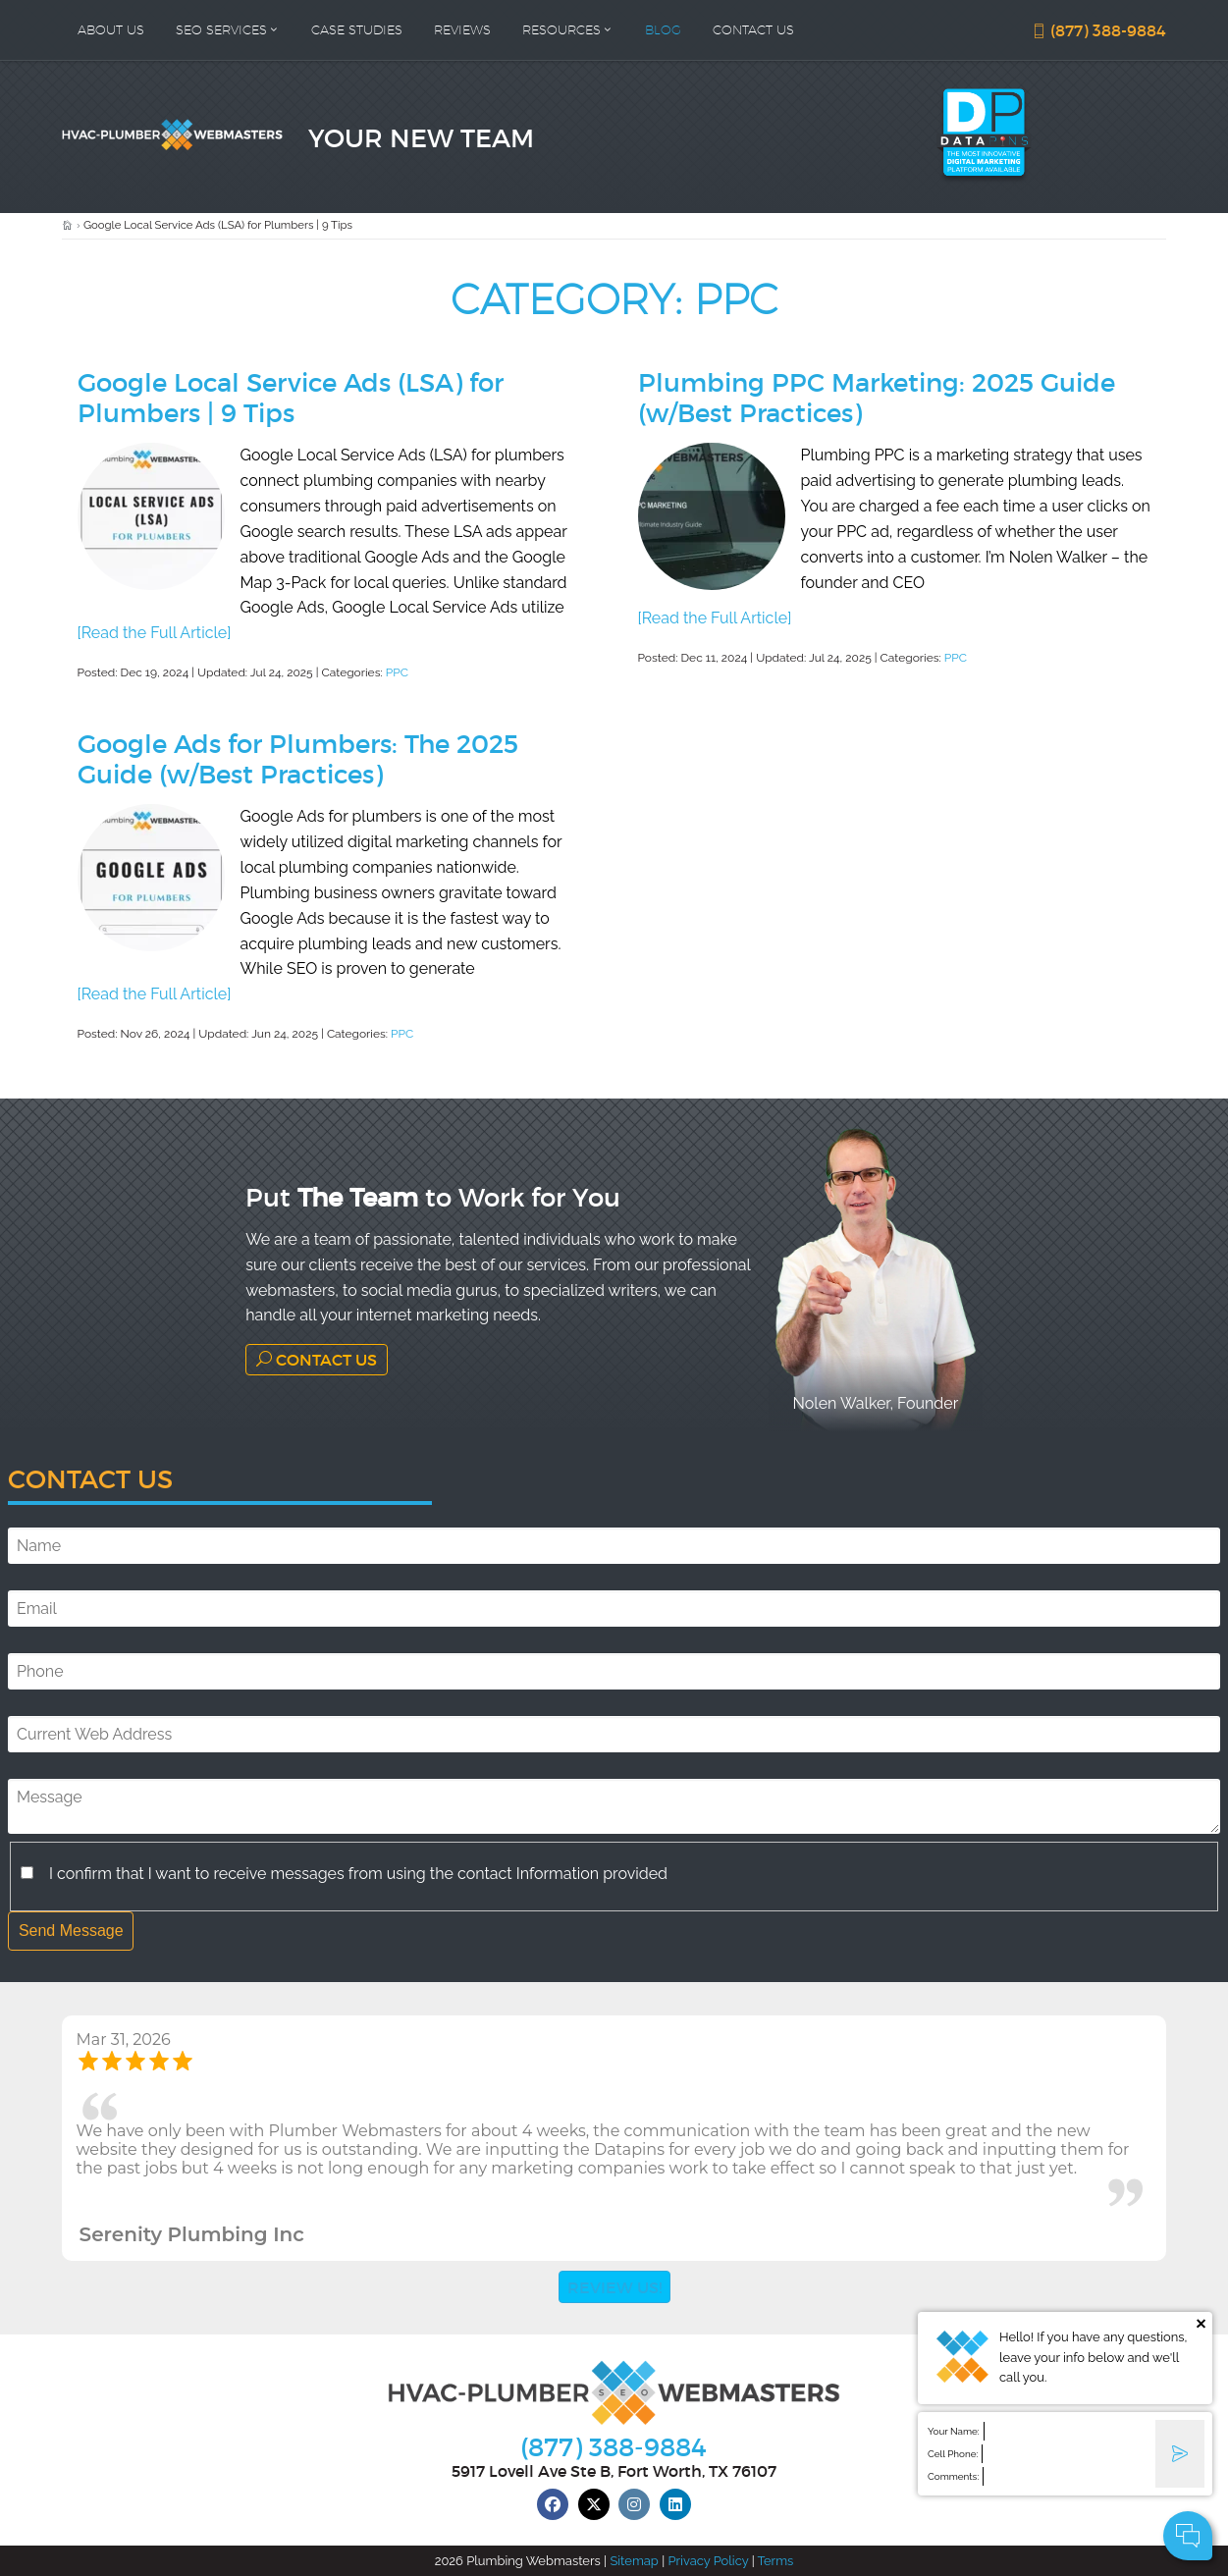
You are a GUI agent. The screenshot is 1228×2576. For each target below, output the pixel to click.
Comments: (953, 2476)
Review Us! (614, 2287)
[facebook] (552, 2504)
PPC (397, 672)
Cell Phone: (953, 2453)
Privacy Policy (707, 2560)
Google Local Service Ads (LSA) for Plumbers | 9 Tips (291, 396)
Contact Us (316, 1359)
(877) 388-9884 (1098, 30)
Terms (776, 2560)
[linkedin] (675, 2504)
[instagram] (634, 2504)
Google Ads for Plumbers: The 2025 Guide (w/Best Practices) (298, 757)
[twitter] (594, 2504)
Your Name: (954, 2431)
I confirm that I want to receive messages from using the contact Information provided (358, 1873)
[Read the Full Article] (155, 632)
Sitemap (634, 2560)
